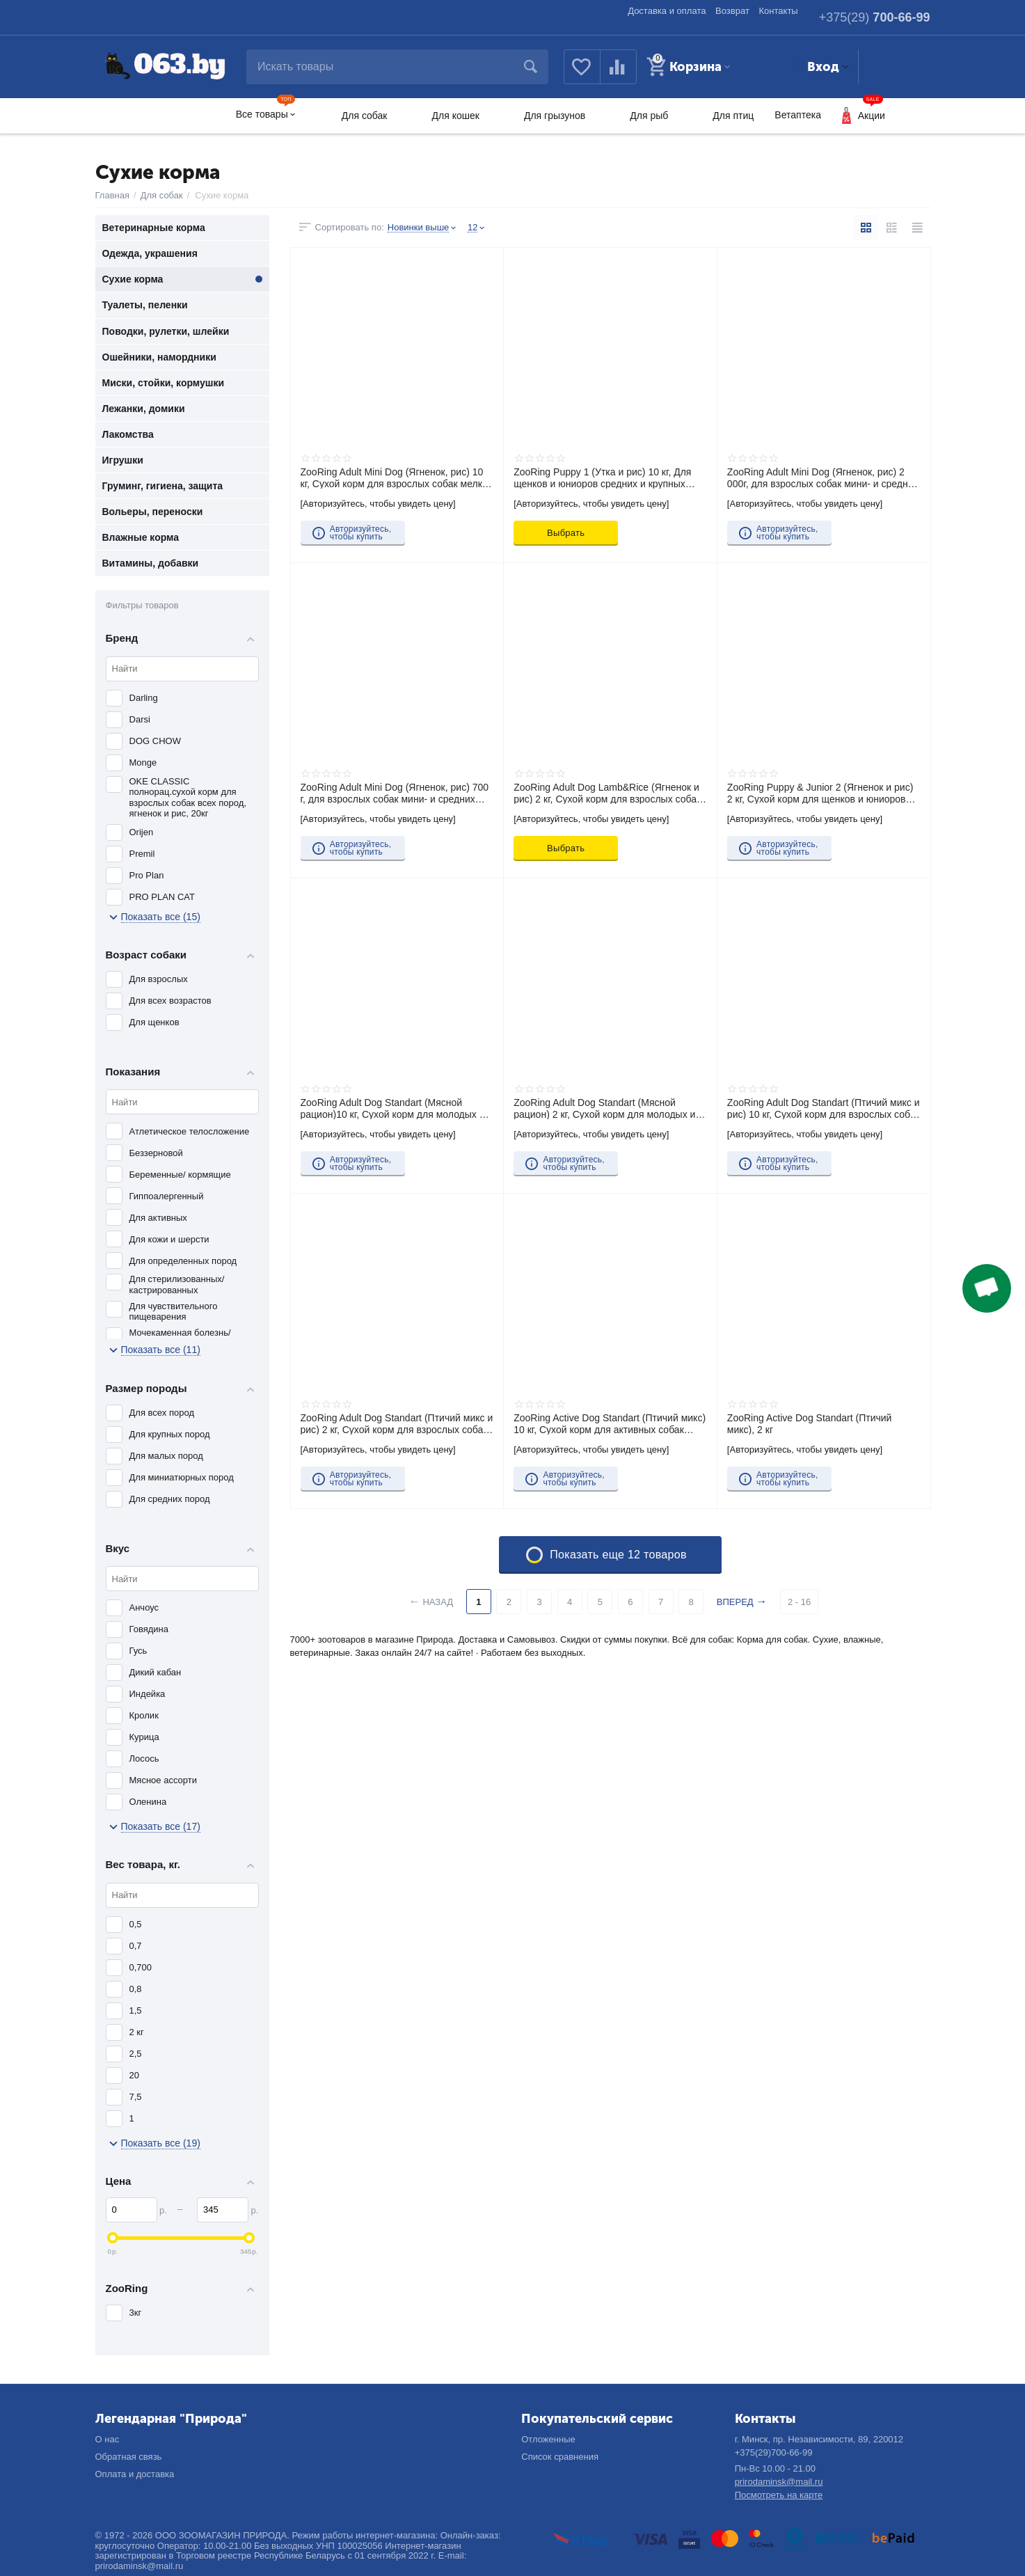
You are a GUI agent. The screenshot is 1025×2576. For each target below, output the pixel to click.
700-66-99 (874, 17)
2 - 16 (799, 1602)
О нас (107, 2439)
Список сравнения (559, 2456)
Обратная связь (128, 2456)
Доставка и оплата (667, 11)
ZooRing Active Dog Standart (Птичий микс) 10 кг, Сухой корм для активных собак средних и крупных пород (610, 1423)
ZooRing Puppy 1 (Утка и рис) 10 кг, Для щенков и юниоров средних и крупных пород (602, 477)
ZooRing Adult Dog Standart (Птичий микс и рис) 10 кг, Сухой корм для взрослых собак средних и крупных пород (823, 1108)
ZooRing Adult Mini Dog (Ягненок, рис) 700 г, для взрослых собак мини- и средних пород (395, 793)
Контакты (778, 11)
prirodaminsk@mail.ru (779, 2481)
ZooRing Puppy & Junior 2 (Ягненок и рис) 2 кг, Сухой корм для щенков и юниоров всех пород (820, 793)
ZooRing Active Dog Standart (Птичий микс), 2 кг (809, 1423)
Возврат (732, 11)
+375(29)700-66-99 (774, 2452)
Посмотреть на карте (779, 2495)
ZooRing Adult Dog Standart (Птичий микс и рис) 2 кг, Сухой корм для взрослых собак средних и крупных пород (397, 1423)
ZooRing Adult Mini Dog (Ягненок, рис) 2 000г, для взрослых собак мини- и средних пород (823, 477)
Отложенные (548, 2439)
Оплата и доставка (135, 2474)
